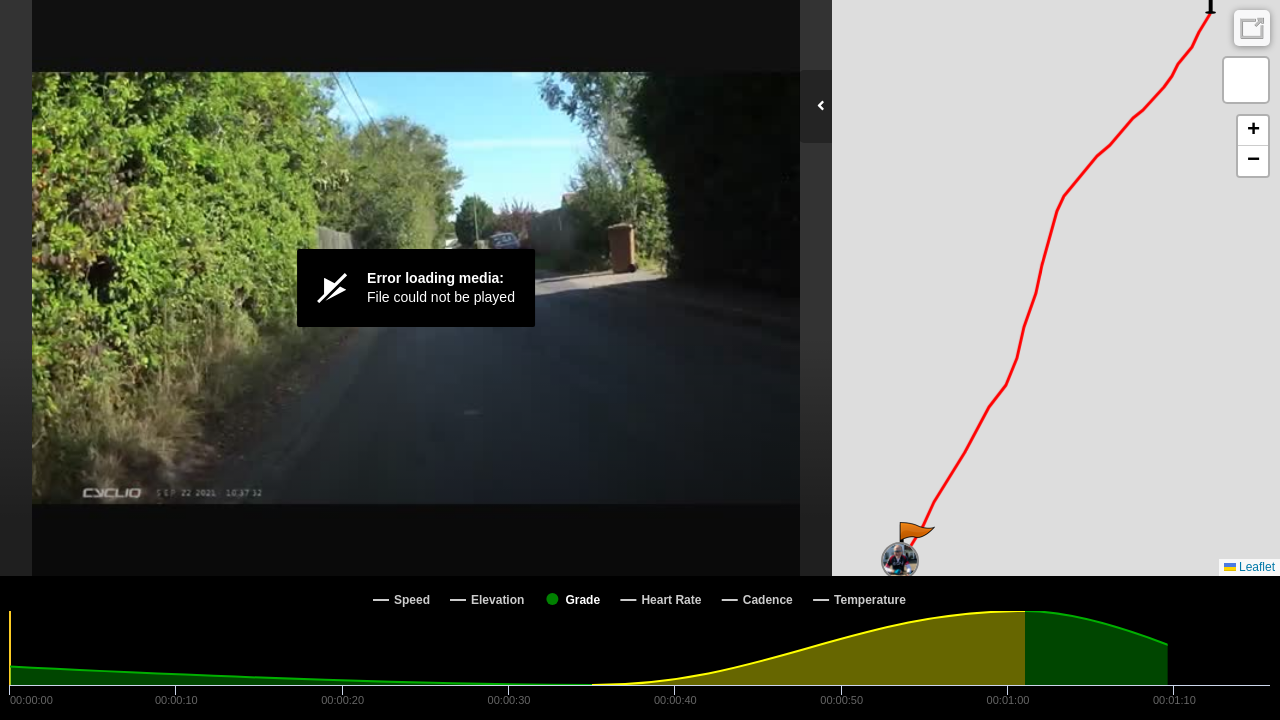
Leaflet (1249, 567)
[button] (915, 542)
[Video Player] (416, 288)
